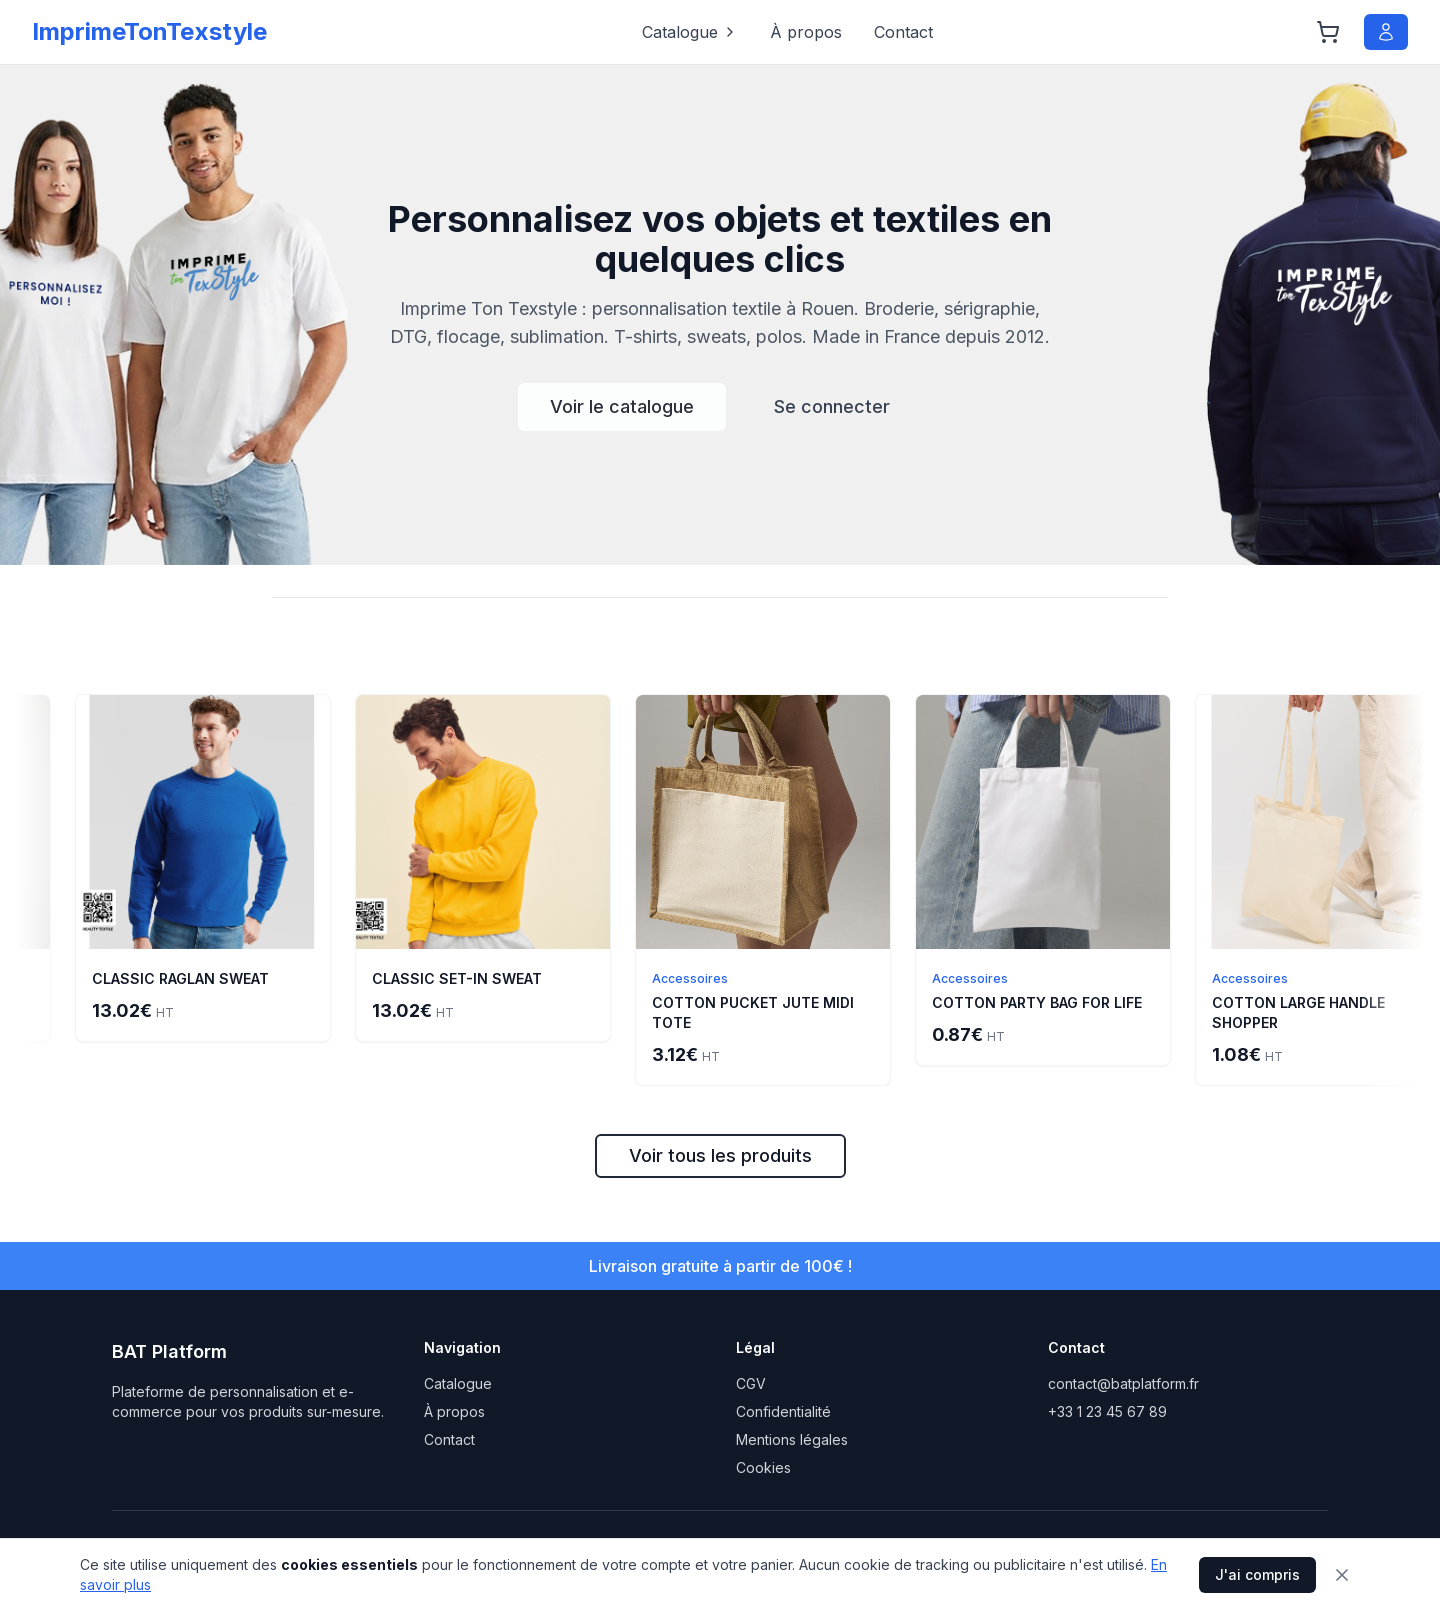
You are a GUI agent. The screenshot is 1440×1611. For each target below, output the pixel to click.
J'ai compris (1257, 1574)
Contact (903, 32)
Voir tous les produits (720, 1155)
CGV (751, 1383)
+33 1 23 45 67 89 (1107, 1411)
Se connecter (832, 406)
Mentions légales (792, 1439)
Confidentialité (783, 1411)
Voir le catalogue (622, 406)
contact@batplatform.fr (1123, 1383)
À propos (806, 32)
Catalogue (690, 32)
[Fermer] (1342, 1575)
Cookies (763, 1467)
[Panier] (1328, 32)
